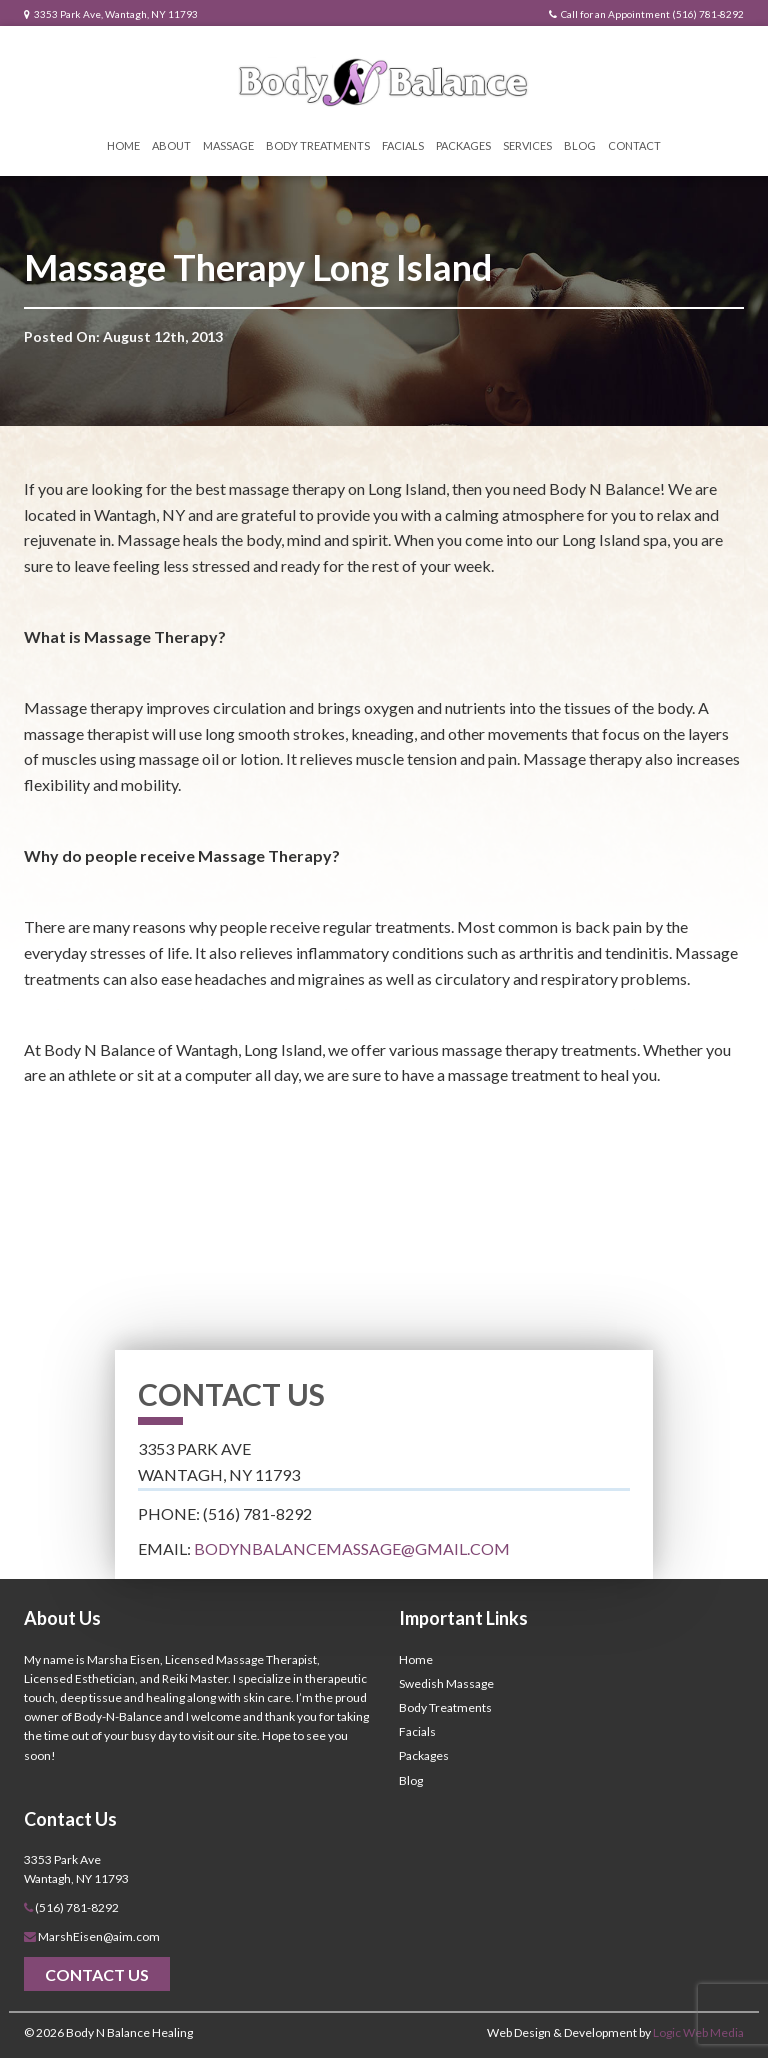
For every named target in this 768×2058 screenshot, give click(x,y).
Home (123, 145)
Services (527, 145)
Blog (580, 145)
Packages (463, 145)
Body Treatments (318, 145)
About (171, 145)
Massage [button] (228, 145)
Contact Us (97, 1974)
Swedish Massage (446, 1683)
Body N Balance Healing (129, 2032)
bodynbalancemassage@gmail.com (352, 1548)
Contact (634, 145)
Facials (403, 145)
